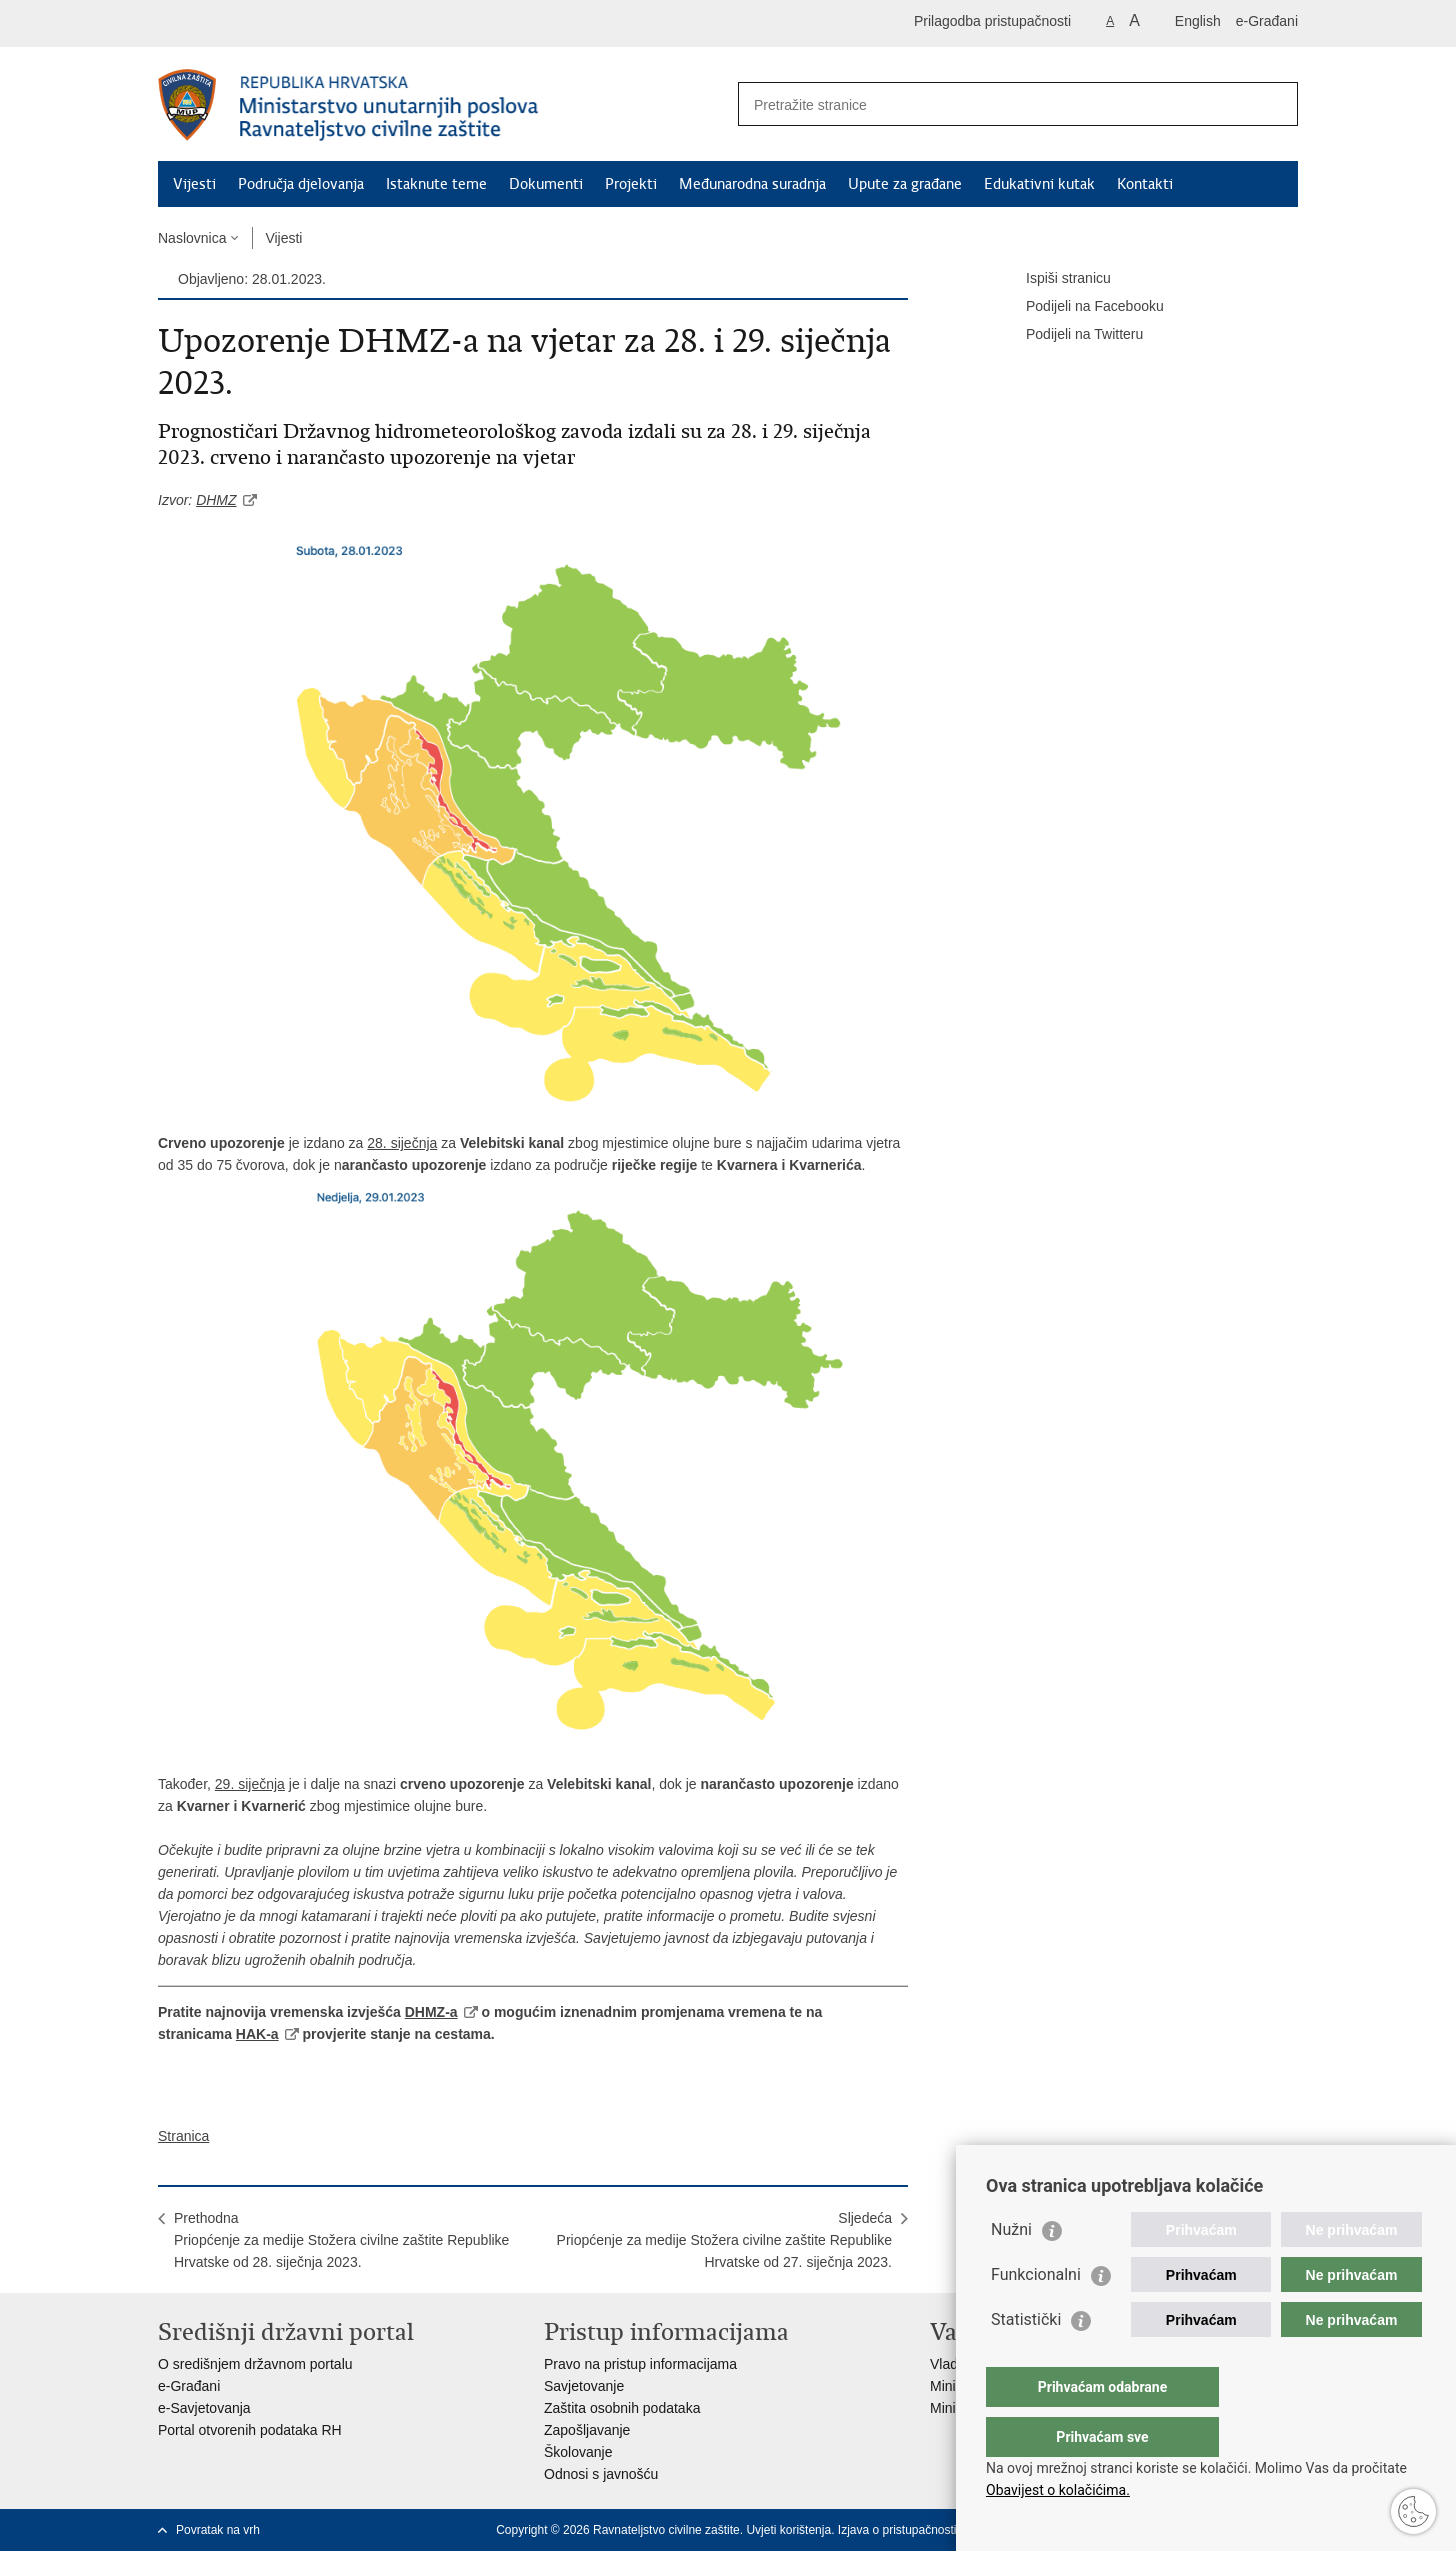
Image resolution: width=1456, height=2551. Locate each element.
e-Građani (1267, 21)
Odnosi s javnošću (601, 2474)
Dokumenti (546, 184)
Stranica (183, 2136)
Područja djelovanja (301, 184)
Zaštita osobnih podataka (622, 2408)
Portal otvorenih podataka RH (250, 2430)
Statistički (1026, 2359)
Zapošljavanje (587, 2430)
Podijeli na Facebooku (1081, 307)
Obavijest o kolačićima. (1058, 2490)
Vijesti (194, 184)
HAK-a (257, 2034)
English (1198, 21)
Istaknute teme (436, 184)
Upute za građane (905, 184)
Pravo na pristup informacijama (640, 2364)
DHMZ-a (431, 2012)
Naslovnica (192, 238)
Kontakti (1145, 184)
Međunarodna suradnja (752, 184)
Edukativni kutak (1039, 184)
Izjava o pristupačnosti (897, 2530)
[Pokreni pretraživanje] (1275, 104)
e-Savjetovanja (204, 2408)
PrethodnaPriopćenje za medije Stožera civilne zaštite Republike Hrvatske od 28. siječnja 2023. (341, 2240)
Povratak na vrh (218, 2530)
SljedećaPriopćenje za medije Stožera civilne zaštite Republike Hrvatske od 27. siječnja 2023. (724, 2240)
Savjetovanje (584, 2386)
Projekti (631, 184)
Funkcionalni (1036, 2314)
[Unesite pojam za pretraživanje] (996, 104)
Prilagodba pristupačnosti (992, 21)
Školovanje (578, 2452)
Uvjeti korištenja (788, 2530)
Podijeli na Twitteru (1070, 335)
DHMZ (216, 500)
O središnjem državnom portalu (255, 2364)
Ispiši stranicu (1054, 279)
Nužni (1011, 2269)
